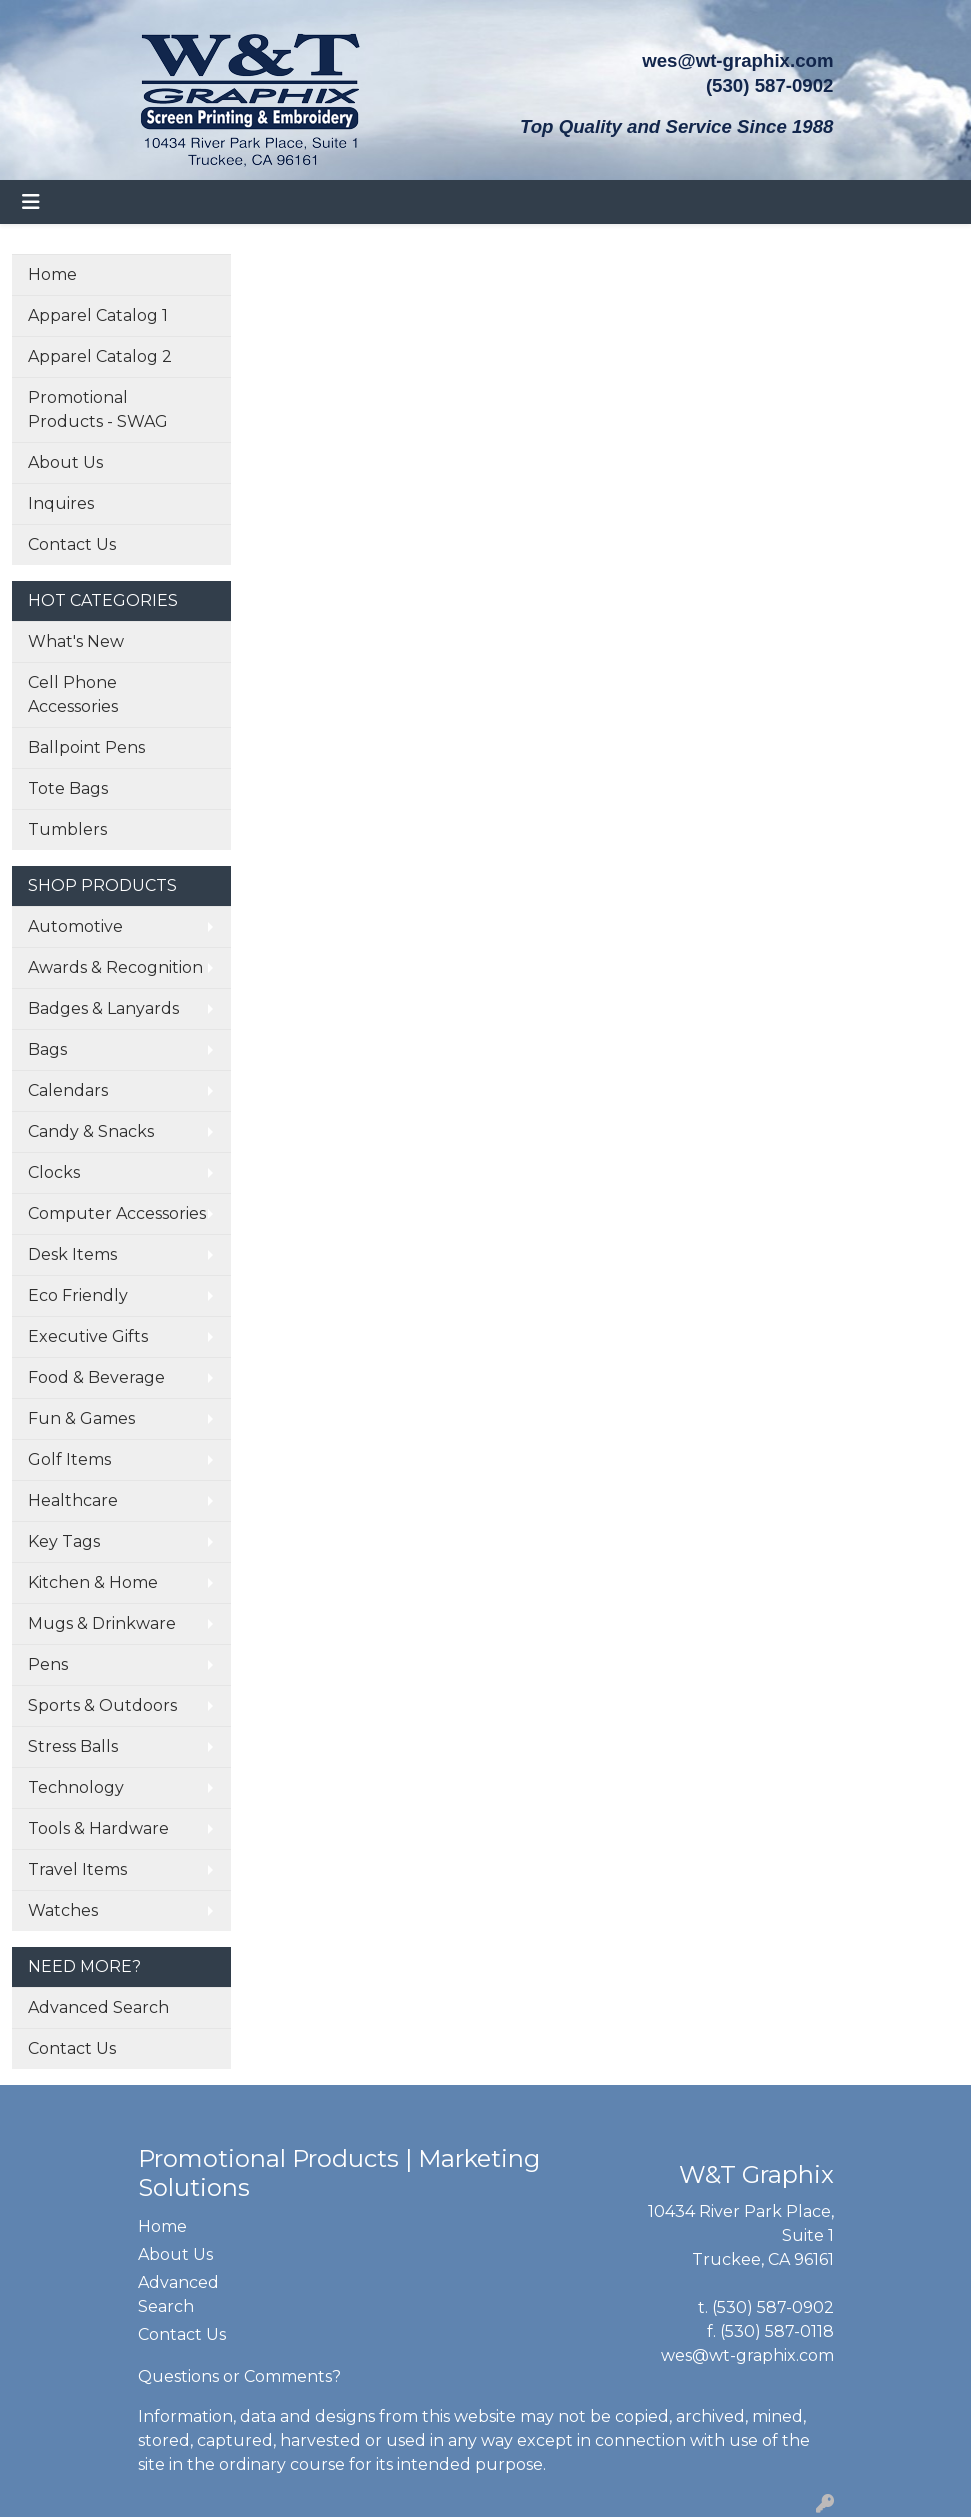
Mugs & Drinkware (102, 1623)
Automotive (75, 926)
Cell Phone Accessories (73, 694)
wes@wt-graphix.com (737, 60)
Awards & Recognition (115, 967)
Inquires (61, 503)
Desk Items (72, 1254)
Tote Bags (68, 788)
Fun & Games (81, 1418)
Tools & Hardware (98, 1828)
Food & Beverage (96, 1377)
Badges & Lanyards (103, 1008)
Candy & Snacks (91, 1131)
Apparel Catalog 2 (100, 356)
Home (52, 274)
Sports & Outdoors (102, 1705)
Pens (48, 1664)
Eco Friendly (78, 1295)
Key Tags (64, 1541)
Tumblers (67, 829)
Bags (47, 1049)
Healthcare (73, 1500)
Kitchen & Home (93, 1582)
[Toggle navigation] (31, 202)
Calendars (68, 1090)
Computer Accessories (117, 1213)
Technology (76, 1787)
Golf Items (69, 1459)
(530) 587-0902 (773, 2307)
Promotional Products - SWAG (98, 409)
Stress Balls (73, 1746)
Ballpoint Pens (86, 747)
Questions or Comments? (239, 2376)
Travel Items (77, 1869)
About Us (65, 462)
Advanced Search (98, 2007)
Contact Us (72, 544)
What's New (76, 641)
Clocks (54, 1172)
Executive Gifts (88, 1336)
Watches (63, 1910)
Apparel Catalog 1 (98, 315)
